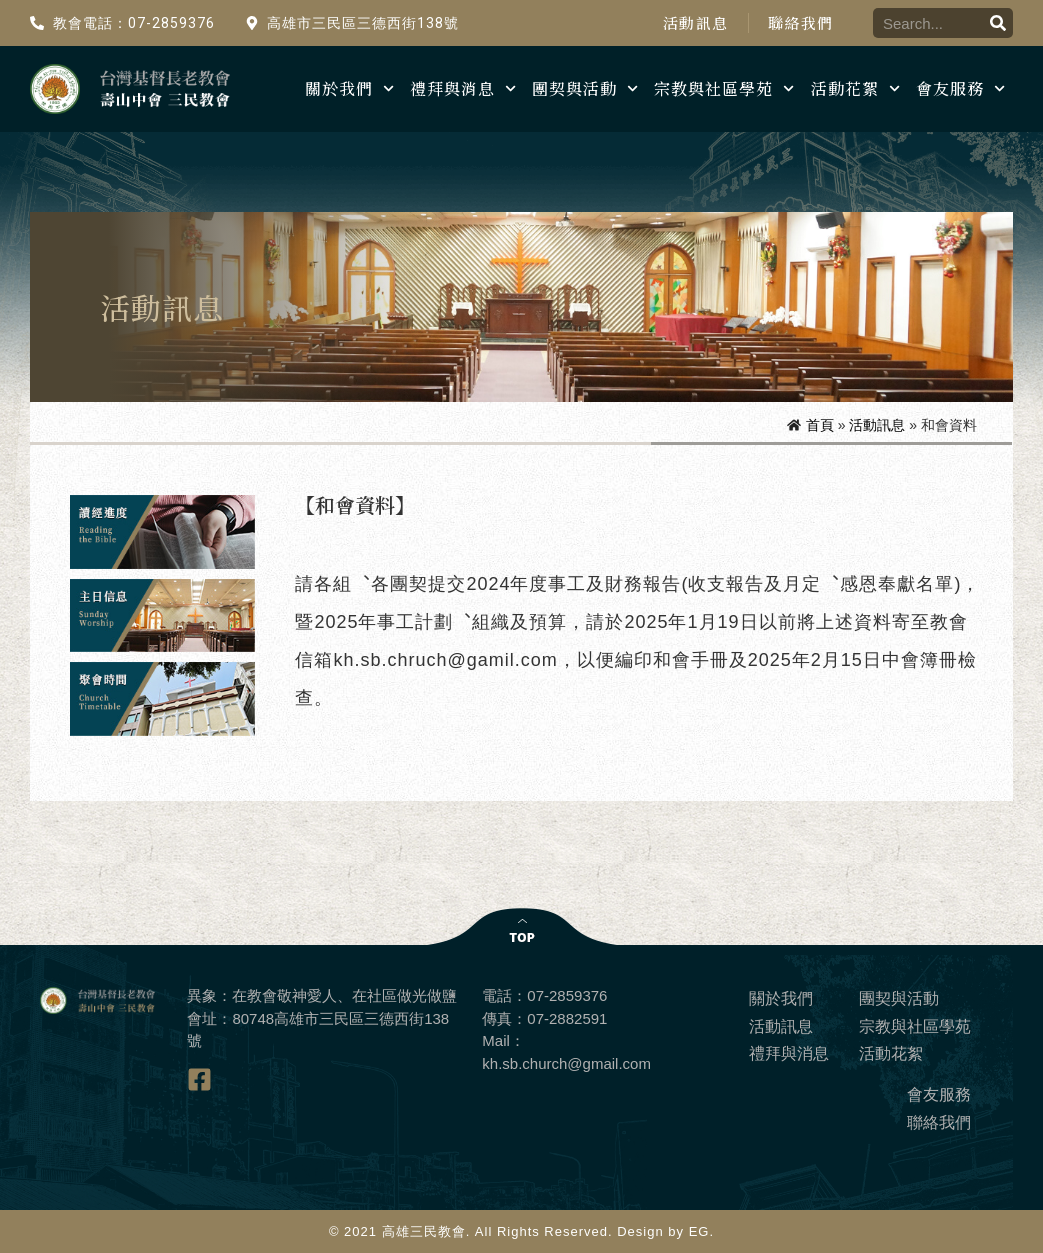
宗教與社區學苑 (724, 88)
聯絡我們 (800, 23)
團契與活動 (585, 88)
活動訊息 (694, 23)
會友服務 (960, 88)
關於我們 (349, 88)
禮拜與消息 (463, 88)
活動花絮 (855, 88)
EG (699, 1231)
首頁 (820, 425)
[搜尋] (998, 23)
